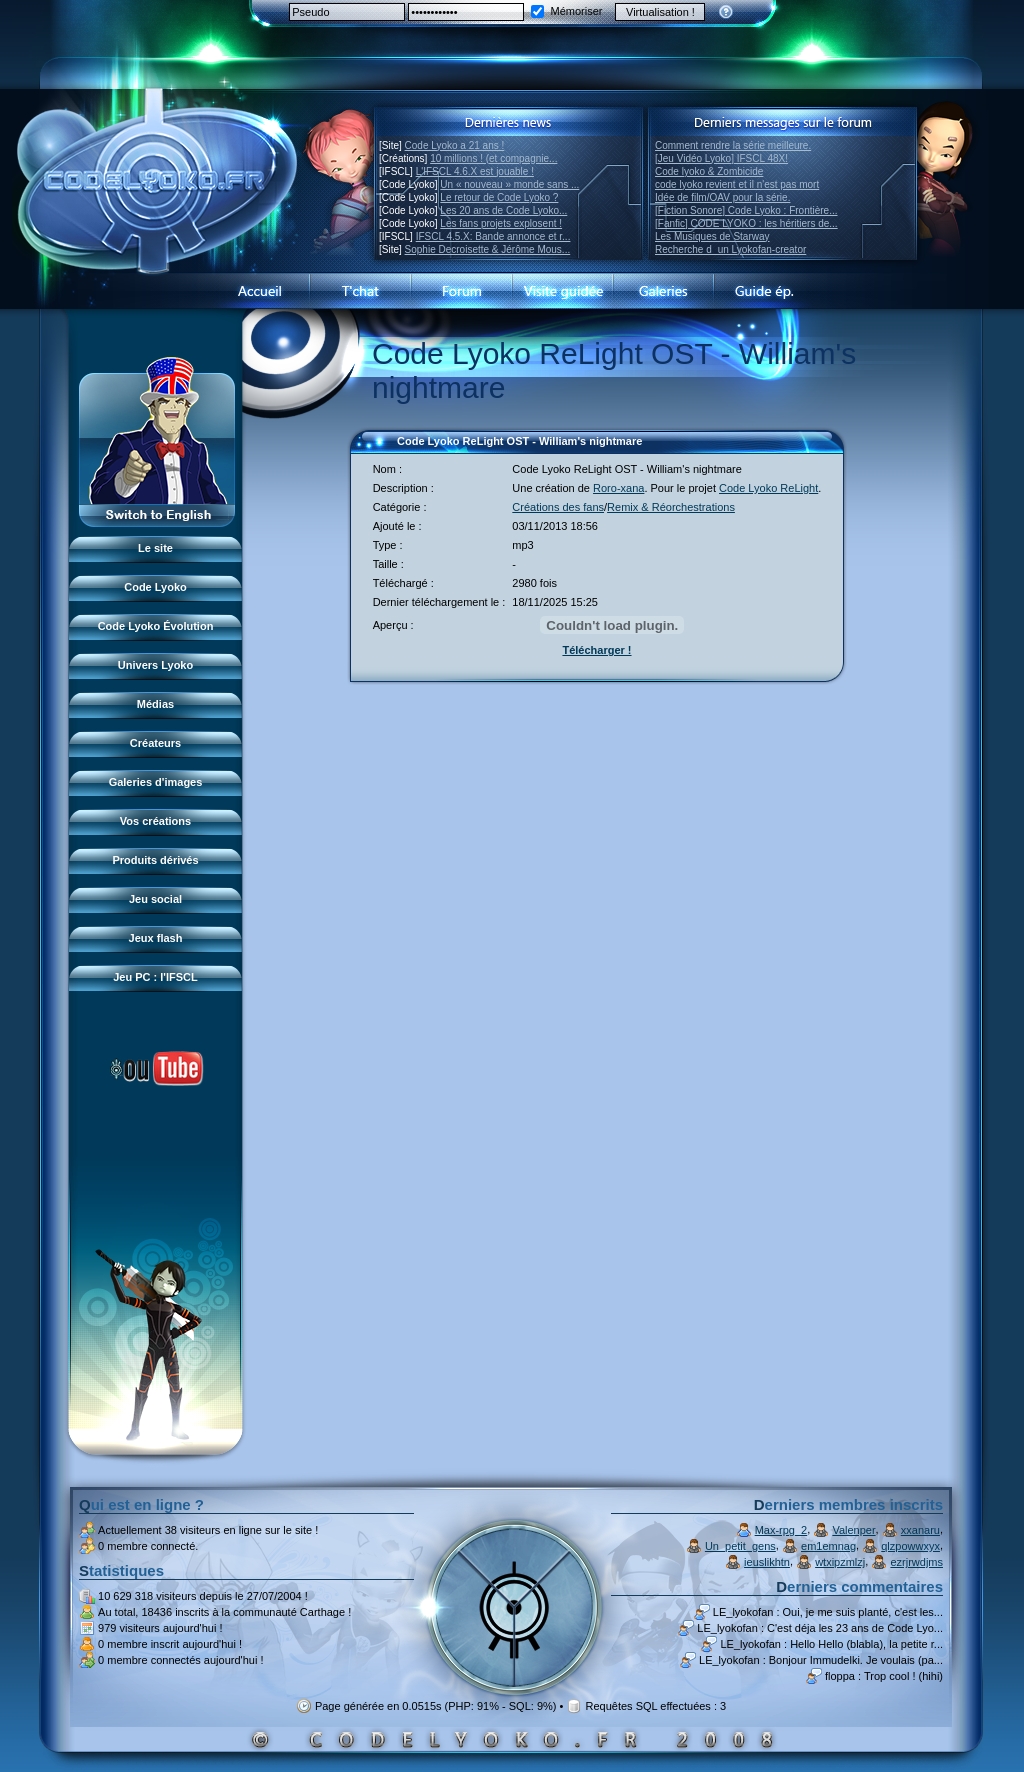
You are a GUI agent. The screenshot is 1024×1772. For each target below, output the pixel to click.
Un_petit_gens (740, 1546)
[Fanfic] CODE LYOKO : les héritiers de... (746, 223)
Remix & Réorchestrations (671, 507)
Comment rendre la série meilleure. (733, 145)
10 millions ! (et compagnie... (493, 158)
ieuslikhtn (767, 1562)
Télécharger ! (596, 650)
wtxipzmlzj (840, 1562)
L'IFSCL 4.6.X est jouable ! (475, 171)
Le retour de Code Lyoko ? (499, 197)
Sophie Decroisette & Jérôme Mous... (488, 249)
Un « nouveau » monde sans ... (509, 184)
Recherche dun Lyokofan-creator (730, 249)
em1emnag (828, 1546)
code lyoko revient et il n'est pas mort (737, 184)
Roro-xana (618, 488)
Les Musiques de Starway (712, 236)
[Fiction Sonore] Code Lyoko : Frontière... (746, 210)
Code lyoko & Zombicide (709, 171)
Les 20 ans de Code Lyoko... (503, 210)
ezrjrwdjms (916, 1562)
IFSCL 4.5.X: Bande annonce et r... (493, 236)
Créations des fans (558, 507)
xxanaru (920, 1530)
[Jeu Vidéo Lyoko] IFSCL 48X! (721, 158)
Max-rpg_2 (781, 1530)
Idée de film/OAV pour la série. (722, 197)
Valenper (853, 1530)
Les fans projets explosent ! (501, 223)
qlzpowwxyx (910, 1546)
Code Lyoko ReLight (768, 488)
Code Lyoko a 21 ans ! (455, 145)
